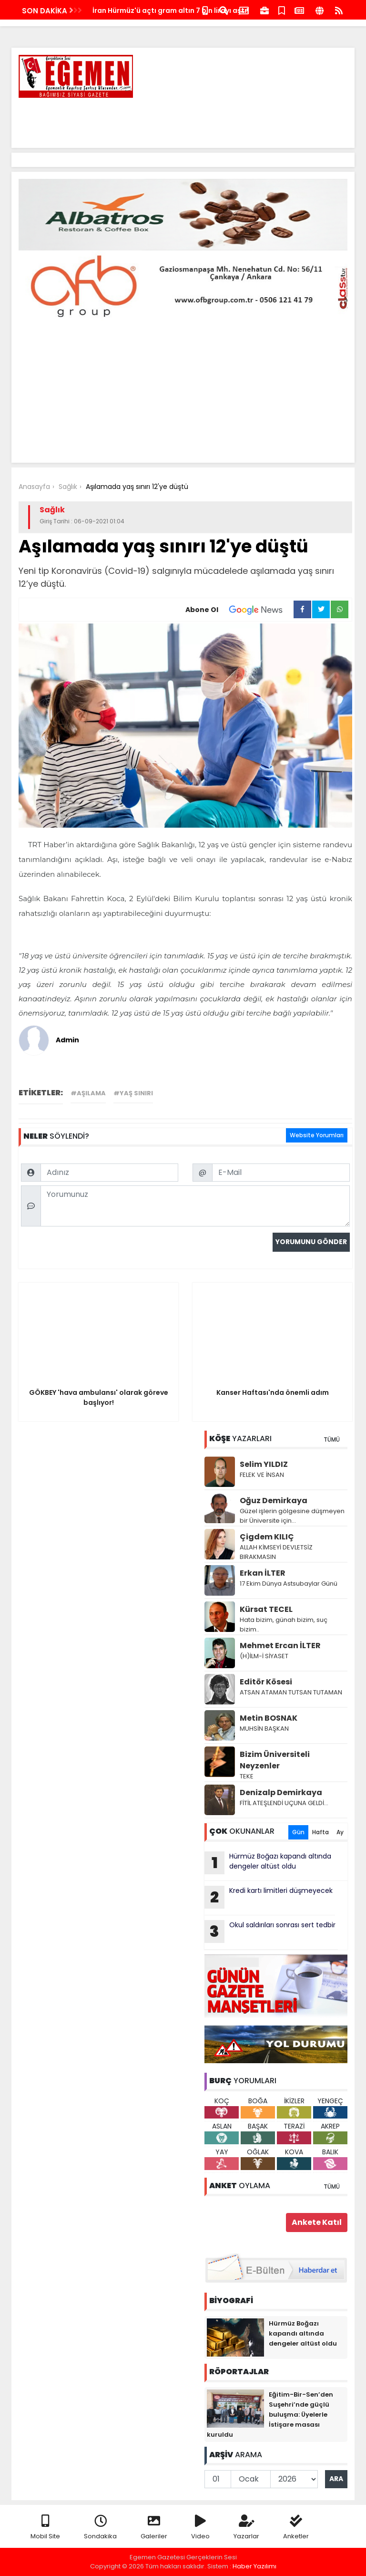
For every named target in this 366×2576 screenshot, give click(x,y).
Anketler (296, 2527)
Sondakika (100, 2527)
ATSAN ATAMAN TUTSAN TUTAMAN (291, 1692)
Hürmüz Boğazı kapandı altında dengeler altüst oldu (267, 1862)
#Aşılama (88, 1093)
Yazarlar (246, 2527)
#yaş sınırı (133, 1093)
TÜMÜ (332, 1439)
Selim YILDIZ (264, 1464)
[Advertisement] (173, 119)
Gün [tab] (298, 1832)
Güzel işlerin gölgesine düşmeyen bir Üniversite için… (292, 1515)
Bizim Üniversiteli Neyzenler (275, 1760)
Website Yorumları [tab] (317, 1135)
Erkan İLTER (262, 1573)
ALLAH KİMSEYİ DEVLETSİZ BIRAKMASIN (276, 1552)
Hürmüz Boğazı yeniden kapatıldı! (150, 10)
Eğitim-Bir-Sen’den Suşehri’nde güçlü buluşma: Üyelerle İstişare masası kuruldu (270, 2414)
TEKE (247, 1776)
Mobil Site (45, 2527)
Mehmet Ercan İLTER (280, 1645)
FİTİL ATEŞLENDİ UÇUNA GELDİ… (284, 1802)
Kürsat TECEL (266, 1609)
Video (200, 2527)
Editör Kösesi (266, 1681)
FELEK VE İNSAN (262, 1474)
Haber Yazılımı (254, 2566)
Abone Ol (239, 610)
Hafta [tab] (320, 1832)
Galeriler (154, 2527)
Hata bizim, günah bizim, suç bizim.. (283, 1624)
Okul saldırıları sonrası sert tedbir (270, 1931)
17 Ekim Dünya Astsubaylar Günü (288, 1583)
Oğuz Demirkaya (273, 1500)
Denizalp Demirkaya (281, 1792)
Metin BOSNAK (268, 1718)
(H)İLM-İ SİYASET (264, 1656)
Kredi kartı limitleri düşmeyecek (268, 1897)
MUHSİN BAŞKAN (264, 1728)
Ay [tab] (340, 1832)
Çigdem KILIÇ (267, 1536)
